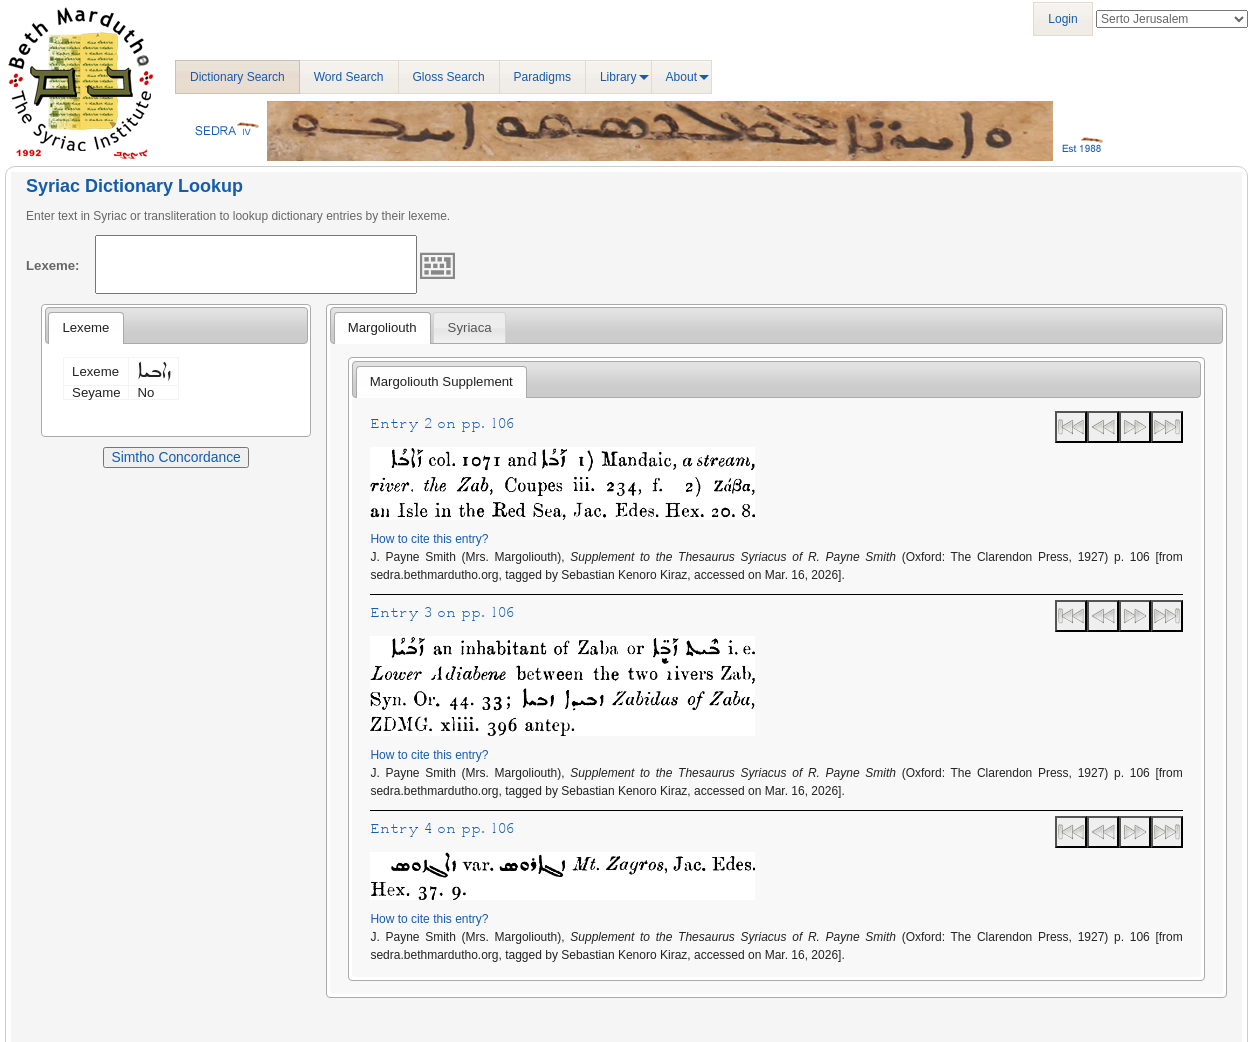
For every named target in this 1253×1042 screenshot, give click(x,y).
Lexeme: (53, 265)
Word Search (349, 77)
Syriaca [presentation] (470, 327)
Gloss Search (449, 77)
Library (618, 77)
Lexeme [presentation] (85, 327)
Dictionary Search (237, 77)
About (681, 77)
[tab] (85, 328)
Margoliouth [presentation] (382, 327)
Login (1062, 19)
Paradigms (542, 77)
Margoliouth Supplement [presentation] (441, 381)
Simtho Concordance (175, 457)
